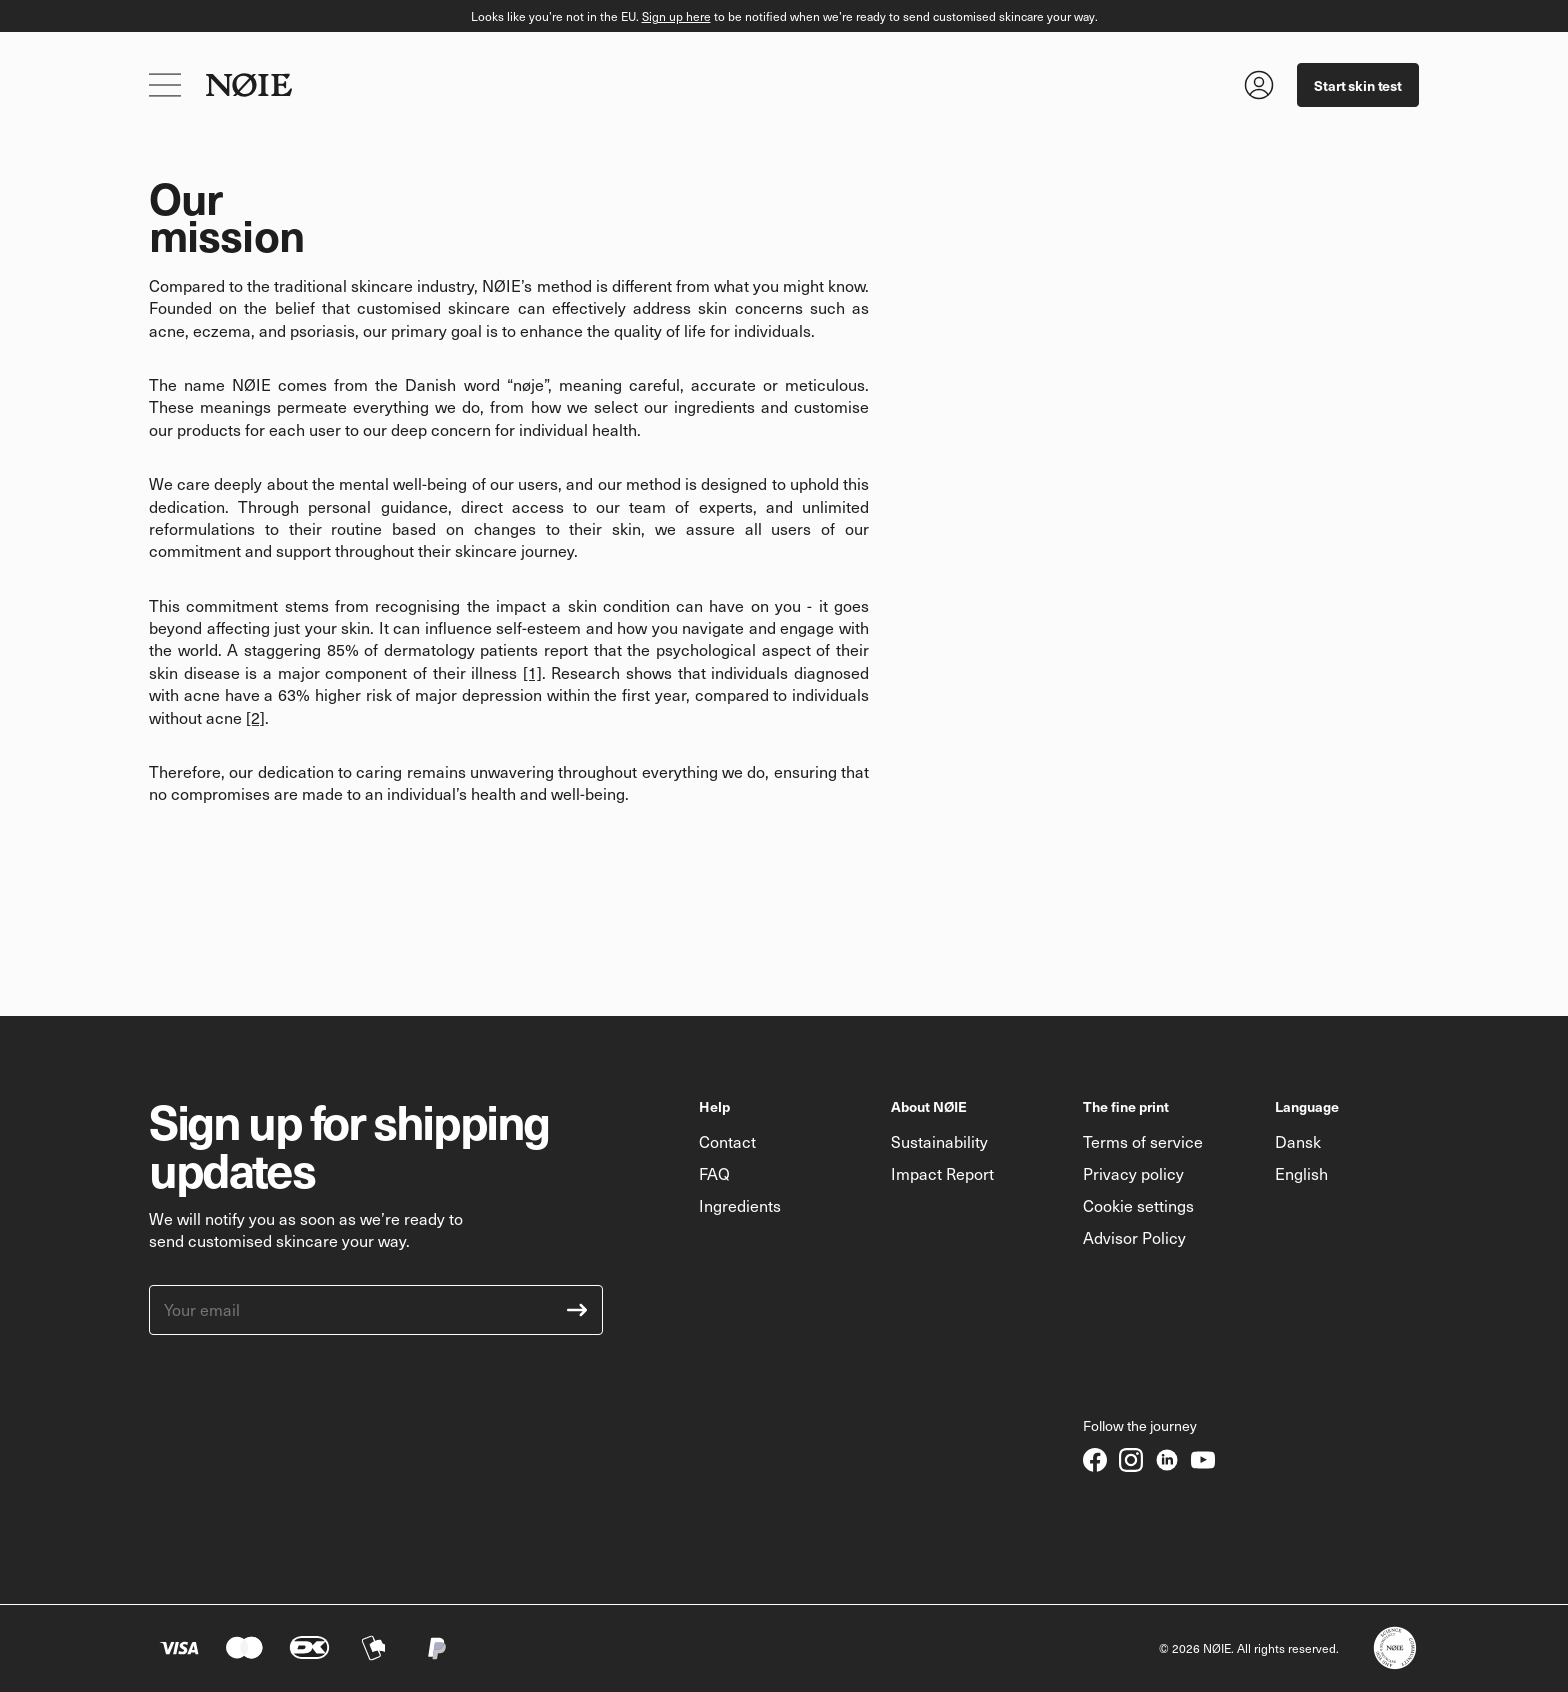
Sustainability (939, 1141)
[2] (255, 717)
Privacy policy (1133, 1173)
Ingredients (740, 1205)
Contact (727, 1141)
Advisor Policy (1134, 1237)
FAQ (714, 1173)
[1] (532, 672)
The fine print (1126, 1106)
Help (714, 1106)
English (1301, 1173)
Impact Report (942, 1173)
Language (1307, 1106)
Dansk (1298, 1141)
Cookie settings (1138, 1205)
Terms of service (1143, 1141)
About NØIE (929, 1106)
